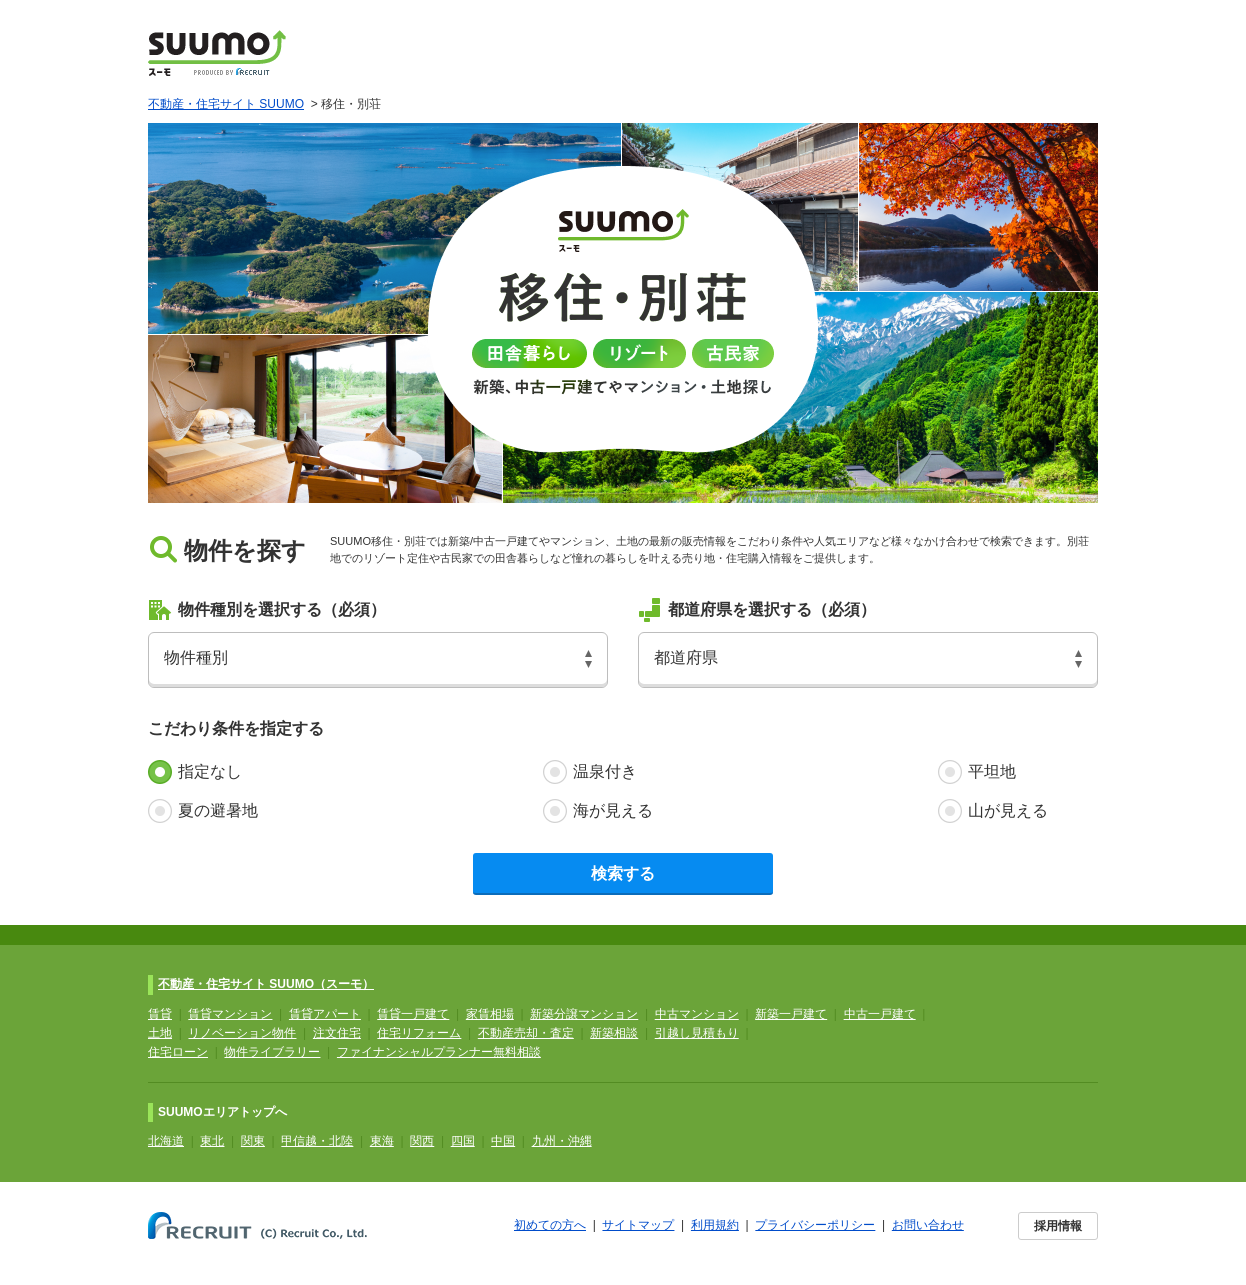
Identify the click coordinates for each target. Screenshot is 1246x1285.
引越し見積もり (697, 1033)
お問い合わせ (928, 1225)
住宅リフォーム (419, 1033)
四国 (463, 1141)
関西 (422, 1141)
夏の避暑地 (218, 810)
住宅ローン (178, 1052)
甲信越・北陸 (317, 1141)
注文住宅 (337, 1033)
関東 (253, 1141)
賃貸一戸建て (413, 1014)
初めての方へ (550, 1225)
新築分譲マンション (584, 1014)
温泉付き (605, 771)
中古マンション (697, 1014)
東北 (212, 1141)
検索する (623, 873)
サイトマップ (638, 1225)
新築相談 (614, 1033)
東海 (382, 1141)
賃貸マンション (230, 1014)
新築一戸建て (791, 1014)
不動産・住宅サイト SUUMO (226, 104)
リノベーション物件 (242, 1033)
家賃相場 (490, 1014)
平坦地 (992, 771)
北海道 (166, 1141)
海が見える (613, 810)
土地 (160, 1033)
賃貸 (160, 1014)
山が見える (1008, 810)
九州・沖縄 (562, 1141)
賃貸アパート (325, 1014)
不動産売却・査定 (526, 1033)
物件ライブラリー (272, 1052)
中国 (503, 1141)
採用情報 (1058, 1226)
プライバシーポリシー (815, 1225)
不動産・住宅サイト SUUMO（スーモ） (266, 984)
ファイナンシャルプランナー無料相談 (439, 1052)
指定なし (210, 771)
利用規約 (715, 1225)
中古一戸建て (880, 1014)
